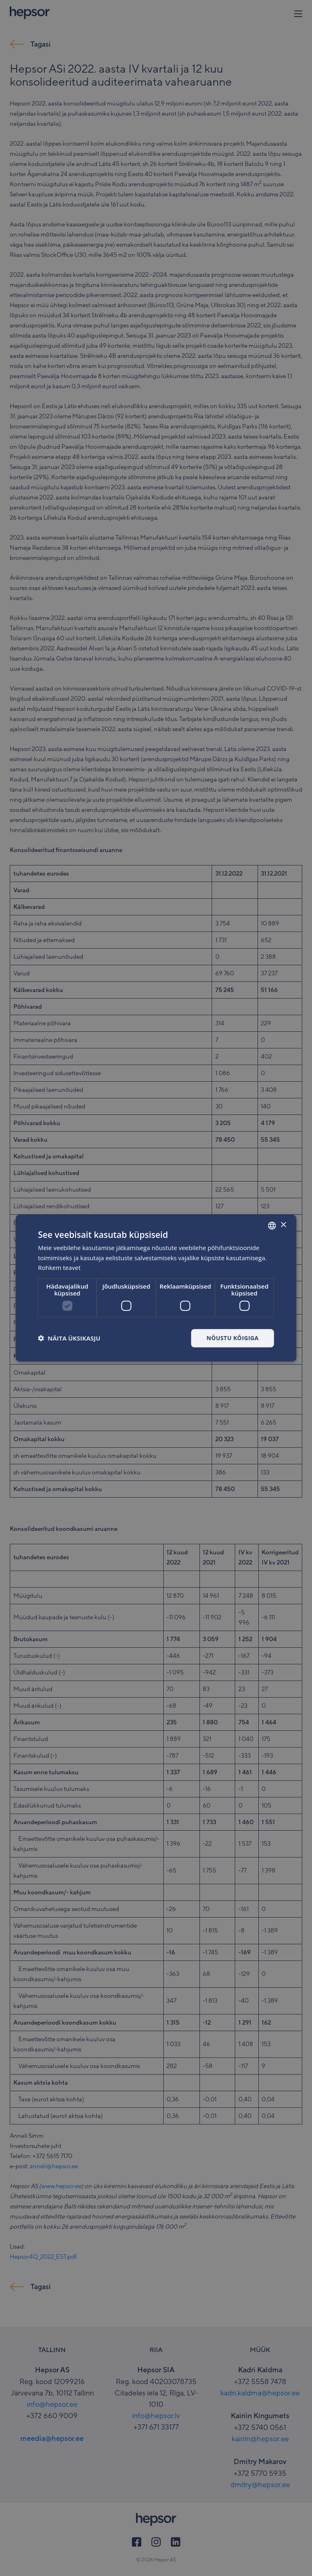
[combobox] (272, 1225)
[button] (69, 1338)
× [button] (283, 1225)
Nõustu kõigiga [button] (232, 1338)
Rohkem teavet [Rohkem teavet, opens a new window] (59, 1267)
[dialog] (155, 1287)
